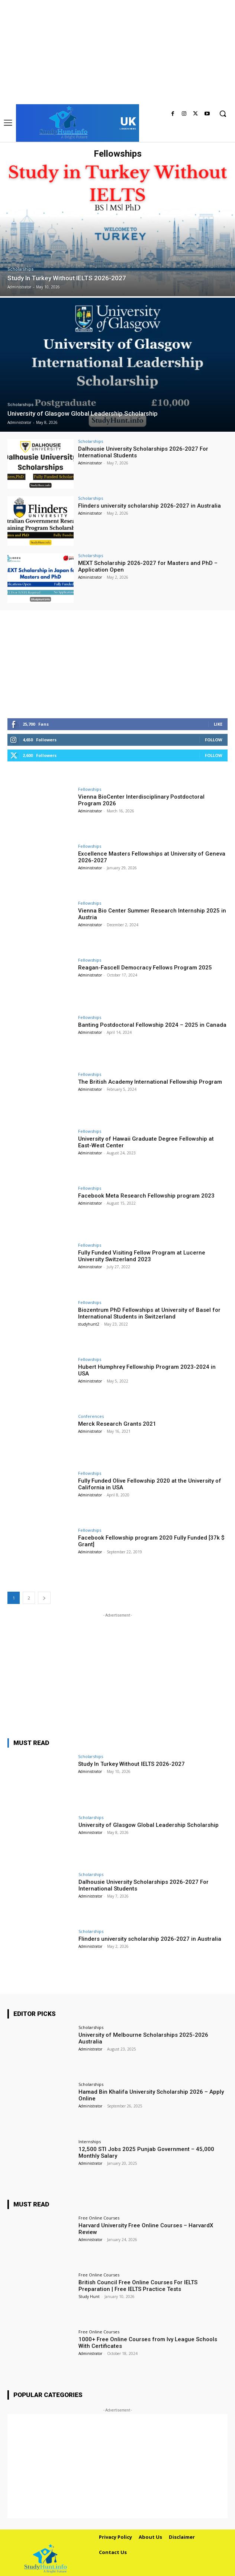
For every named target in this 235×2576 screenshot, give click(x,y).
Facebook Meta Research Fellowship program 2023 (146, 1195)
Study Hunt (89, 2296)
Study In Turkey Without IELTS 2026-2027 (131, 1764)
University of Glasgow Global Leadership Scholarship (148, 1825)
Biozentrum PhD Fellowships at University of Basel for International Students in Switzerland (149, 1313)
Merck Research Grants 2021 (117, 1423)
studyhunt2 (88, 1324)
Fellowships (89, 789)
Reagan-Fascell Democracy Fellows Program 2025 (145, 967)
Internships (89, 2141)
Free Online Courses (98, 2218)
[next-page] (44, 1598)
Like (218, 724)
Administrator (90, 463)
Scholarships (20, 269)
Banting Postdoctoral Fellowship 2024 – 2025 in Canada (152, 1025)
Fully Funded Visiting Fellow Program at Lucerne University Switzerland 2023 (141, 1256)
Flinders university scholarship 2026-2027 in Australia (149, 505)
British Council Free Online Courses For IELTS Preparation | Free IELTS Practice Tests (137, 2285)
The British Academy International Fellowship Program (150, 1081)
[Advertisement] (117, 52)
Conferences (91, 1416)
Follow (213, 739)
